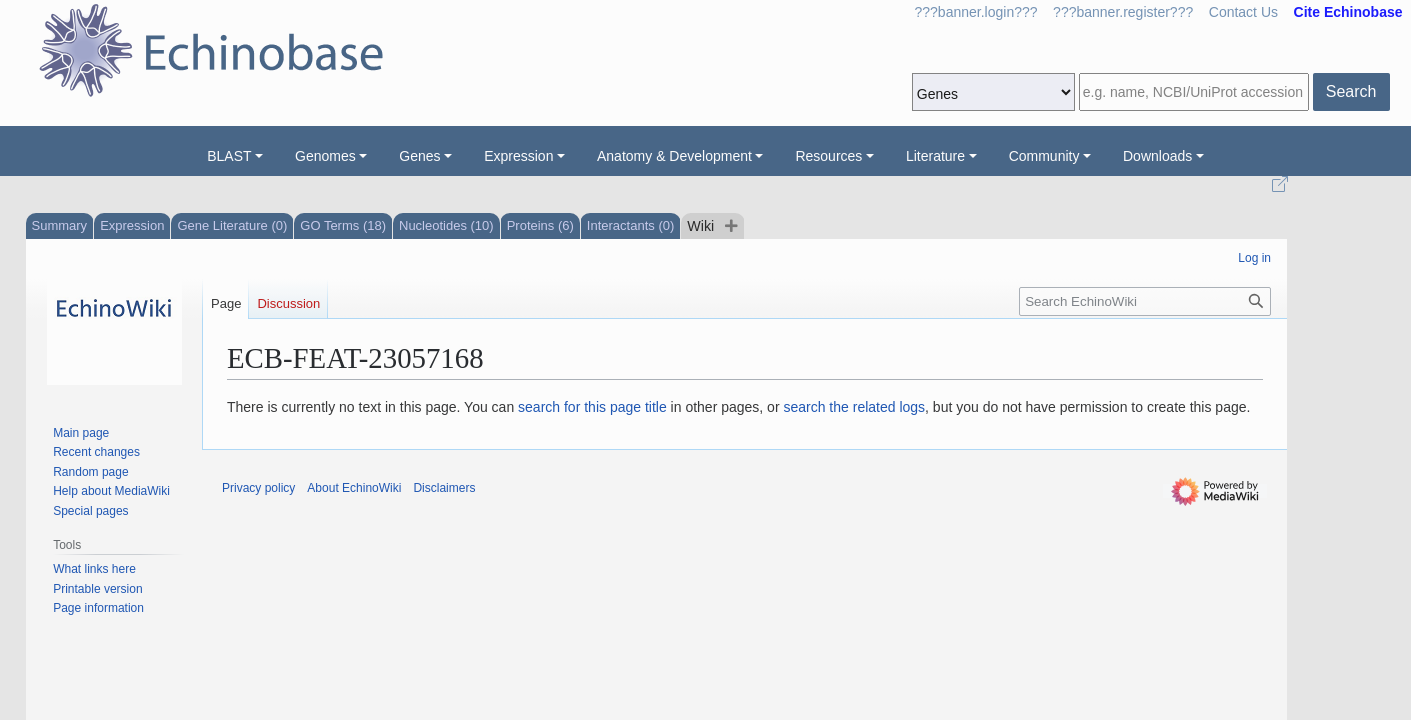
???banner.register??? (1123, 12)
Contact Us (1243, 12)
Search (1351, 91)
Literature (935, 156)
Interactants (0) (630, 225)
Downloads (1157, 156)
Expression (518, 156)
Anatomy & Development (674, 156)
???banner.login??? (976, 12)
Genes (419, 156)
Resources (828, 156)
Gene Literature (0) (232, 225)
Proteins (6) (540, 225)
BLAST (229, 156)
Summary (60, 225)
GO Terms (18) (343, 225)
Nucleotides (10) (446, 225)
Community (1044, 156)
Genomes (325, 156)
